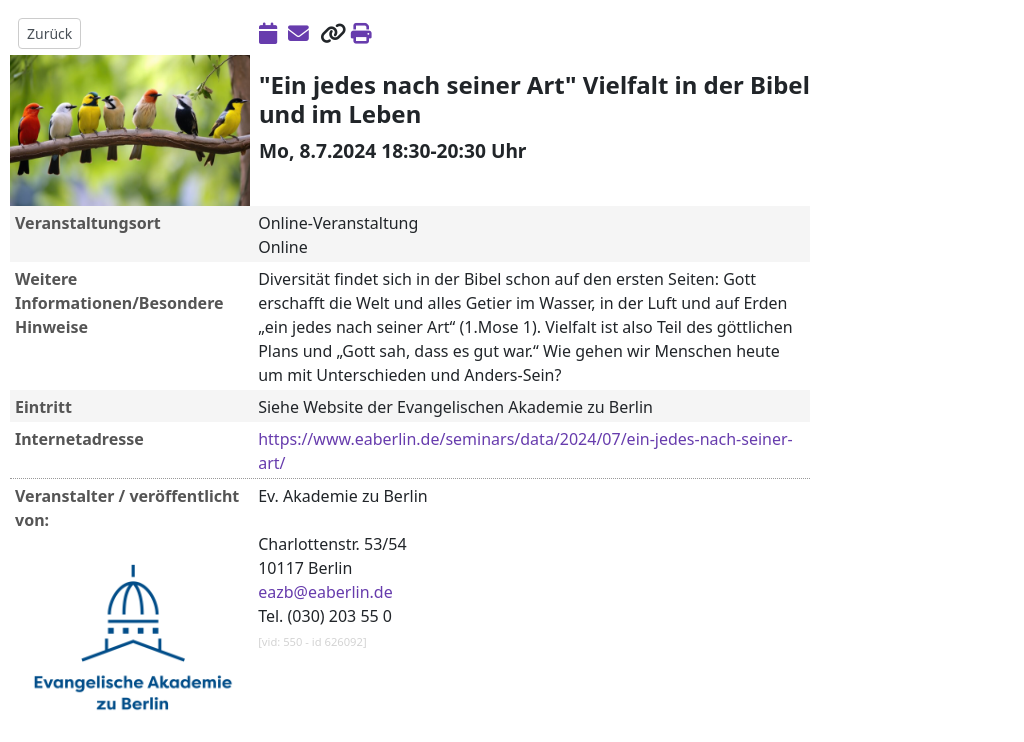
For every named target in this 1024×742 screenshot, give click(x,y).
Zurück (49, 33)
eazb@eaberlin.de (325, 592)
